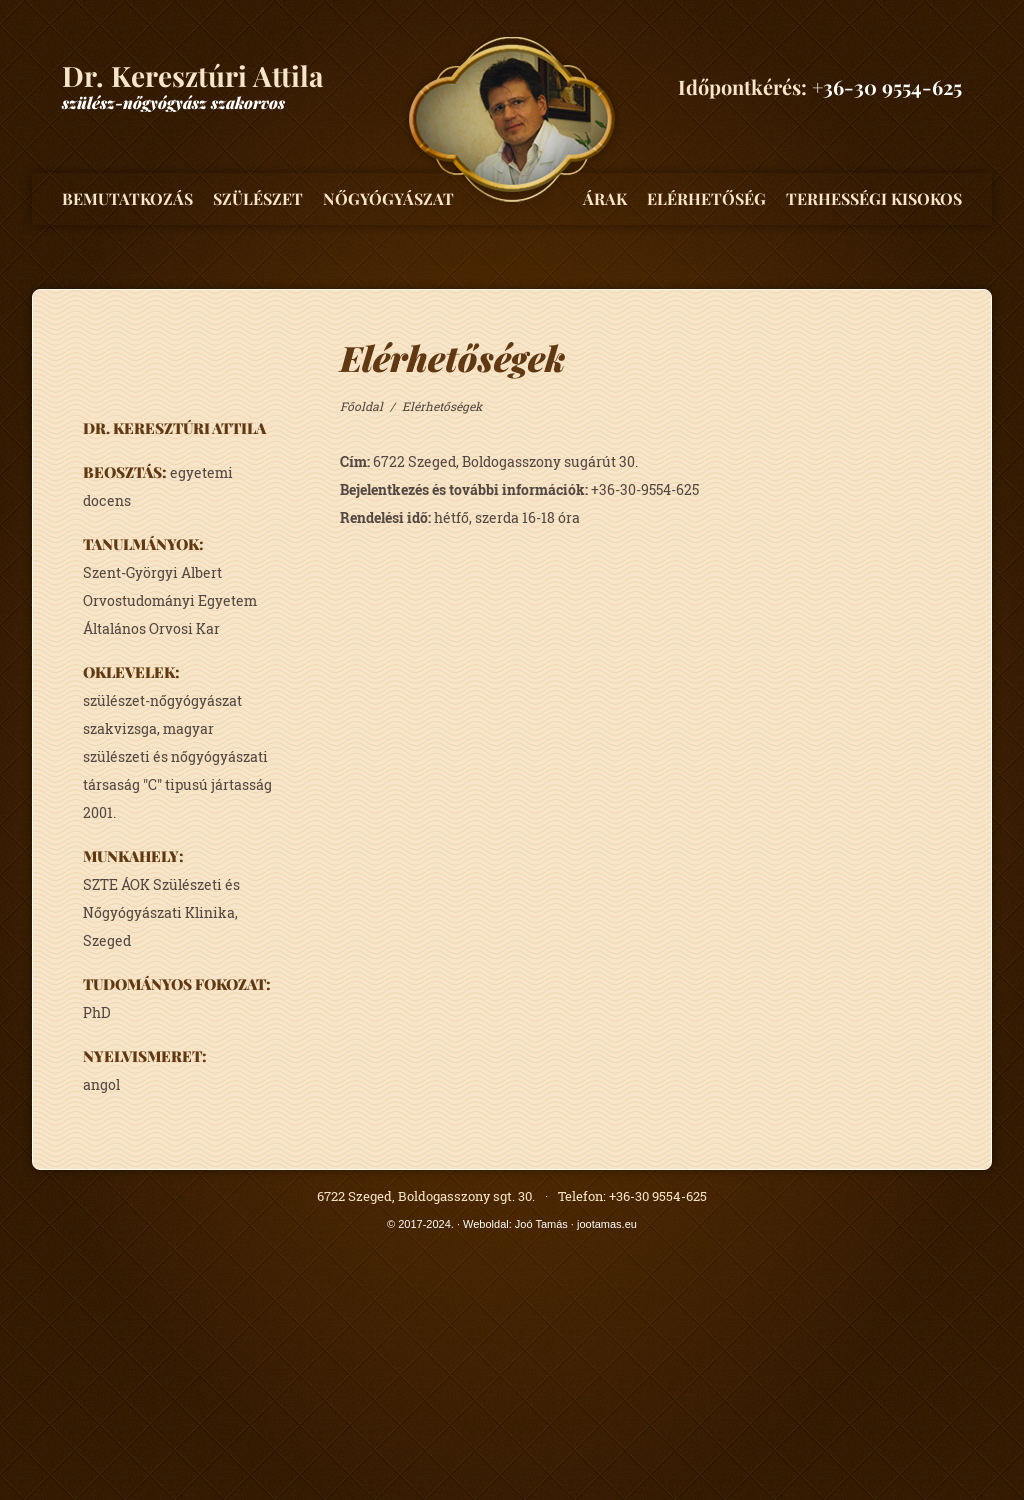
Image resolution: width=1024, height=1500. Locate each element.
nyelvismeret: (145, 1056)
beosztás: (125, 472)
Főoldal (361, 406)
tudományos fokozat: (177, 984)
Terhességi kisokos (874, 198)
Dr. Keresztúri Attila (174, 428)
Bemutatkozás (127, 198)
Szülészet (258, 198)
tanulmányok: (143, 544)
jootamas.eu (607, 1224)
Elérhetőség (706, 198)
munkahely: (133, 856)
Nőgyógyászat (388, 198)
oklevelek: (131, 672)
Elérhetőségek (442, 406)
